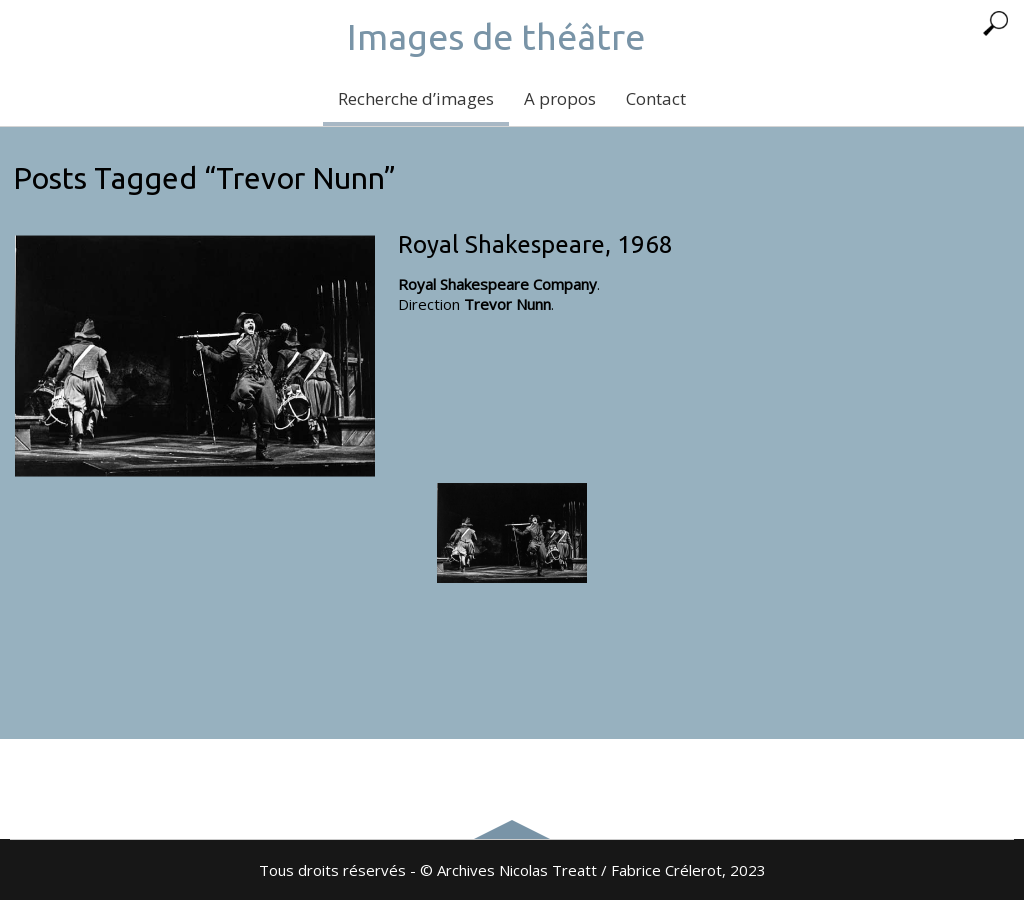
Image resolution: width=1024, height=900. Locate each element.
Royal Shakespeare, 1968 (535, 244)
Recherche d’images (416, 98)
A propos (560, 98)
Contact (656, 98)
